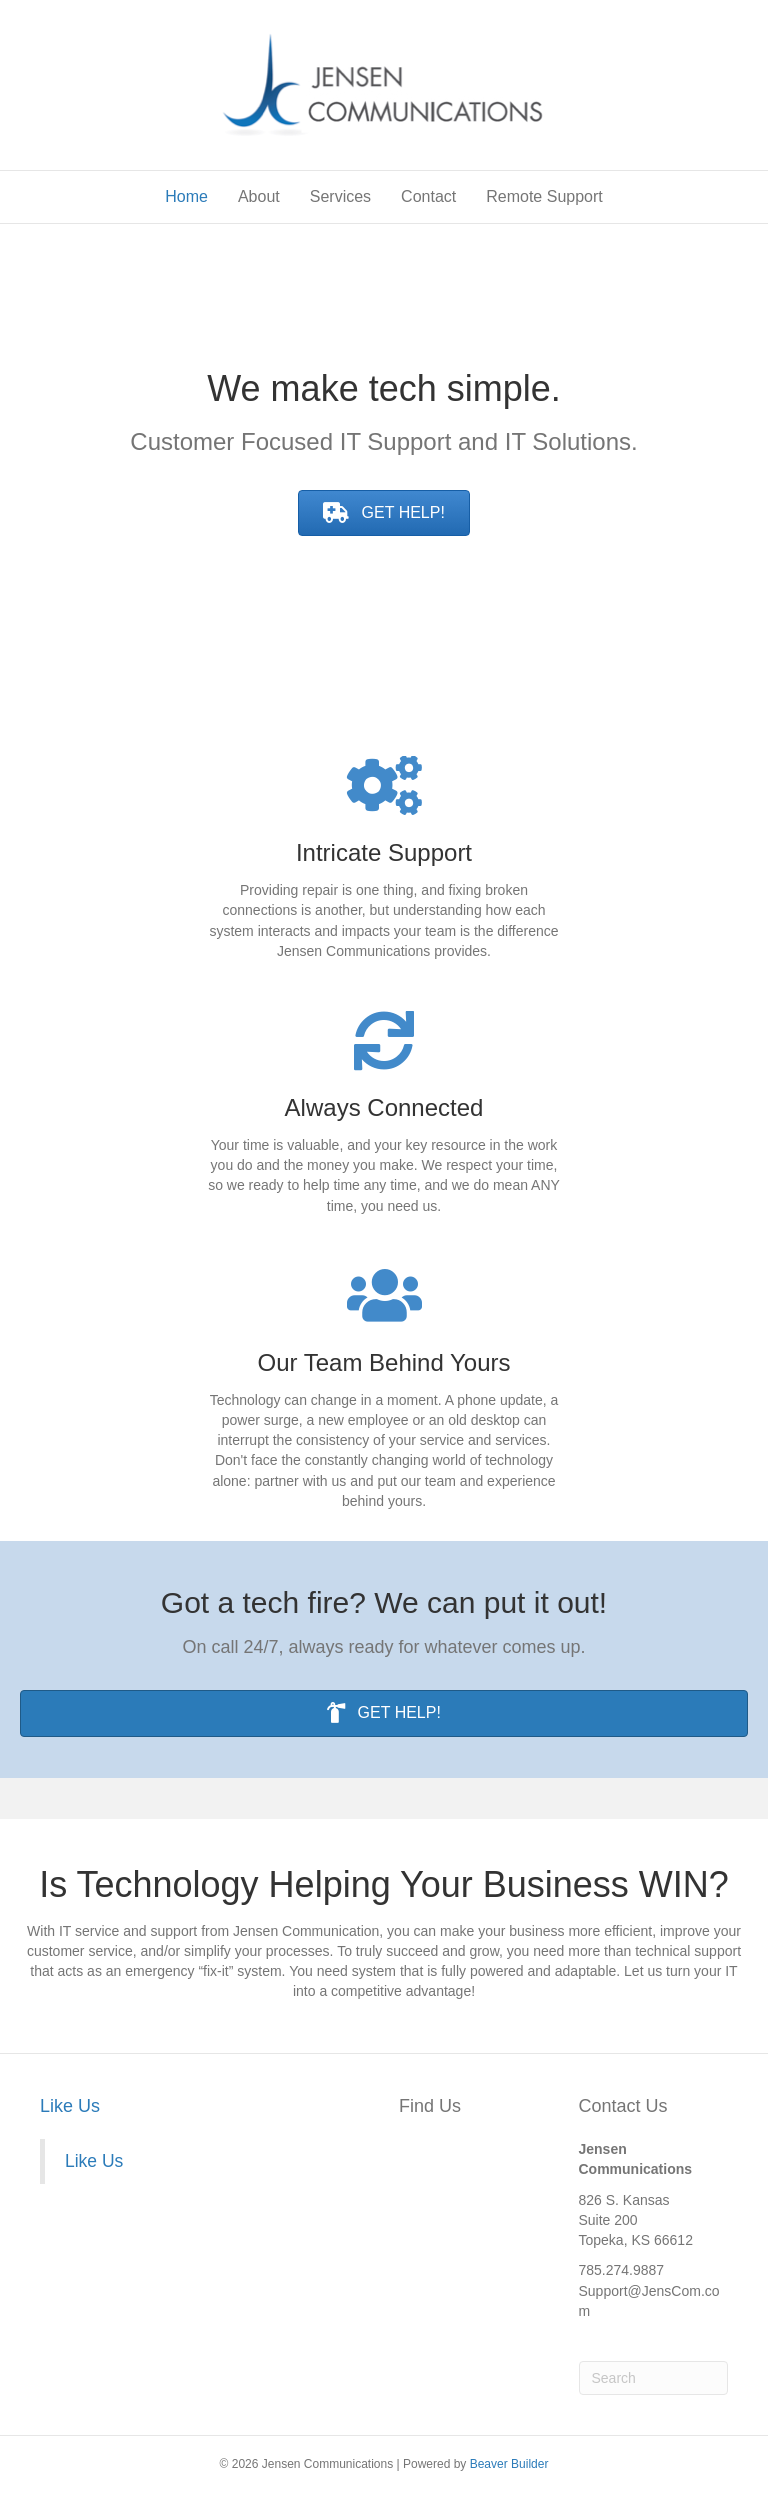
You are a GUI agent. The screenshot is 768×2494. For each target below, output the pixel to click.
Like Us (70, 2106)
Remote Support (544, 196)
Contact (428, 196)
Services (340, 196)
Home (186, 196)
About (259, 196)
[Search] (654, 2378)
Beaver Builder (509, 2464)
